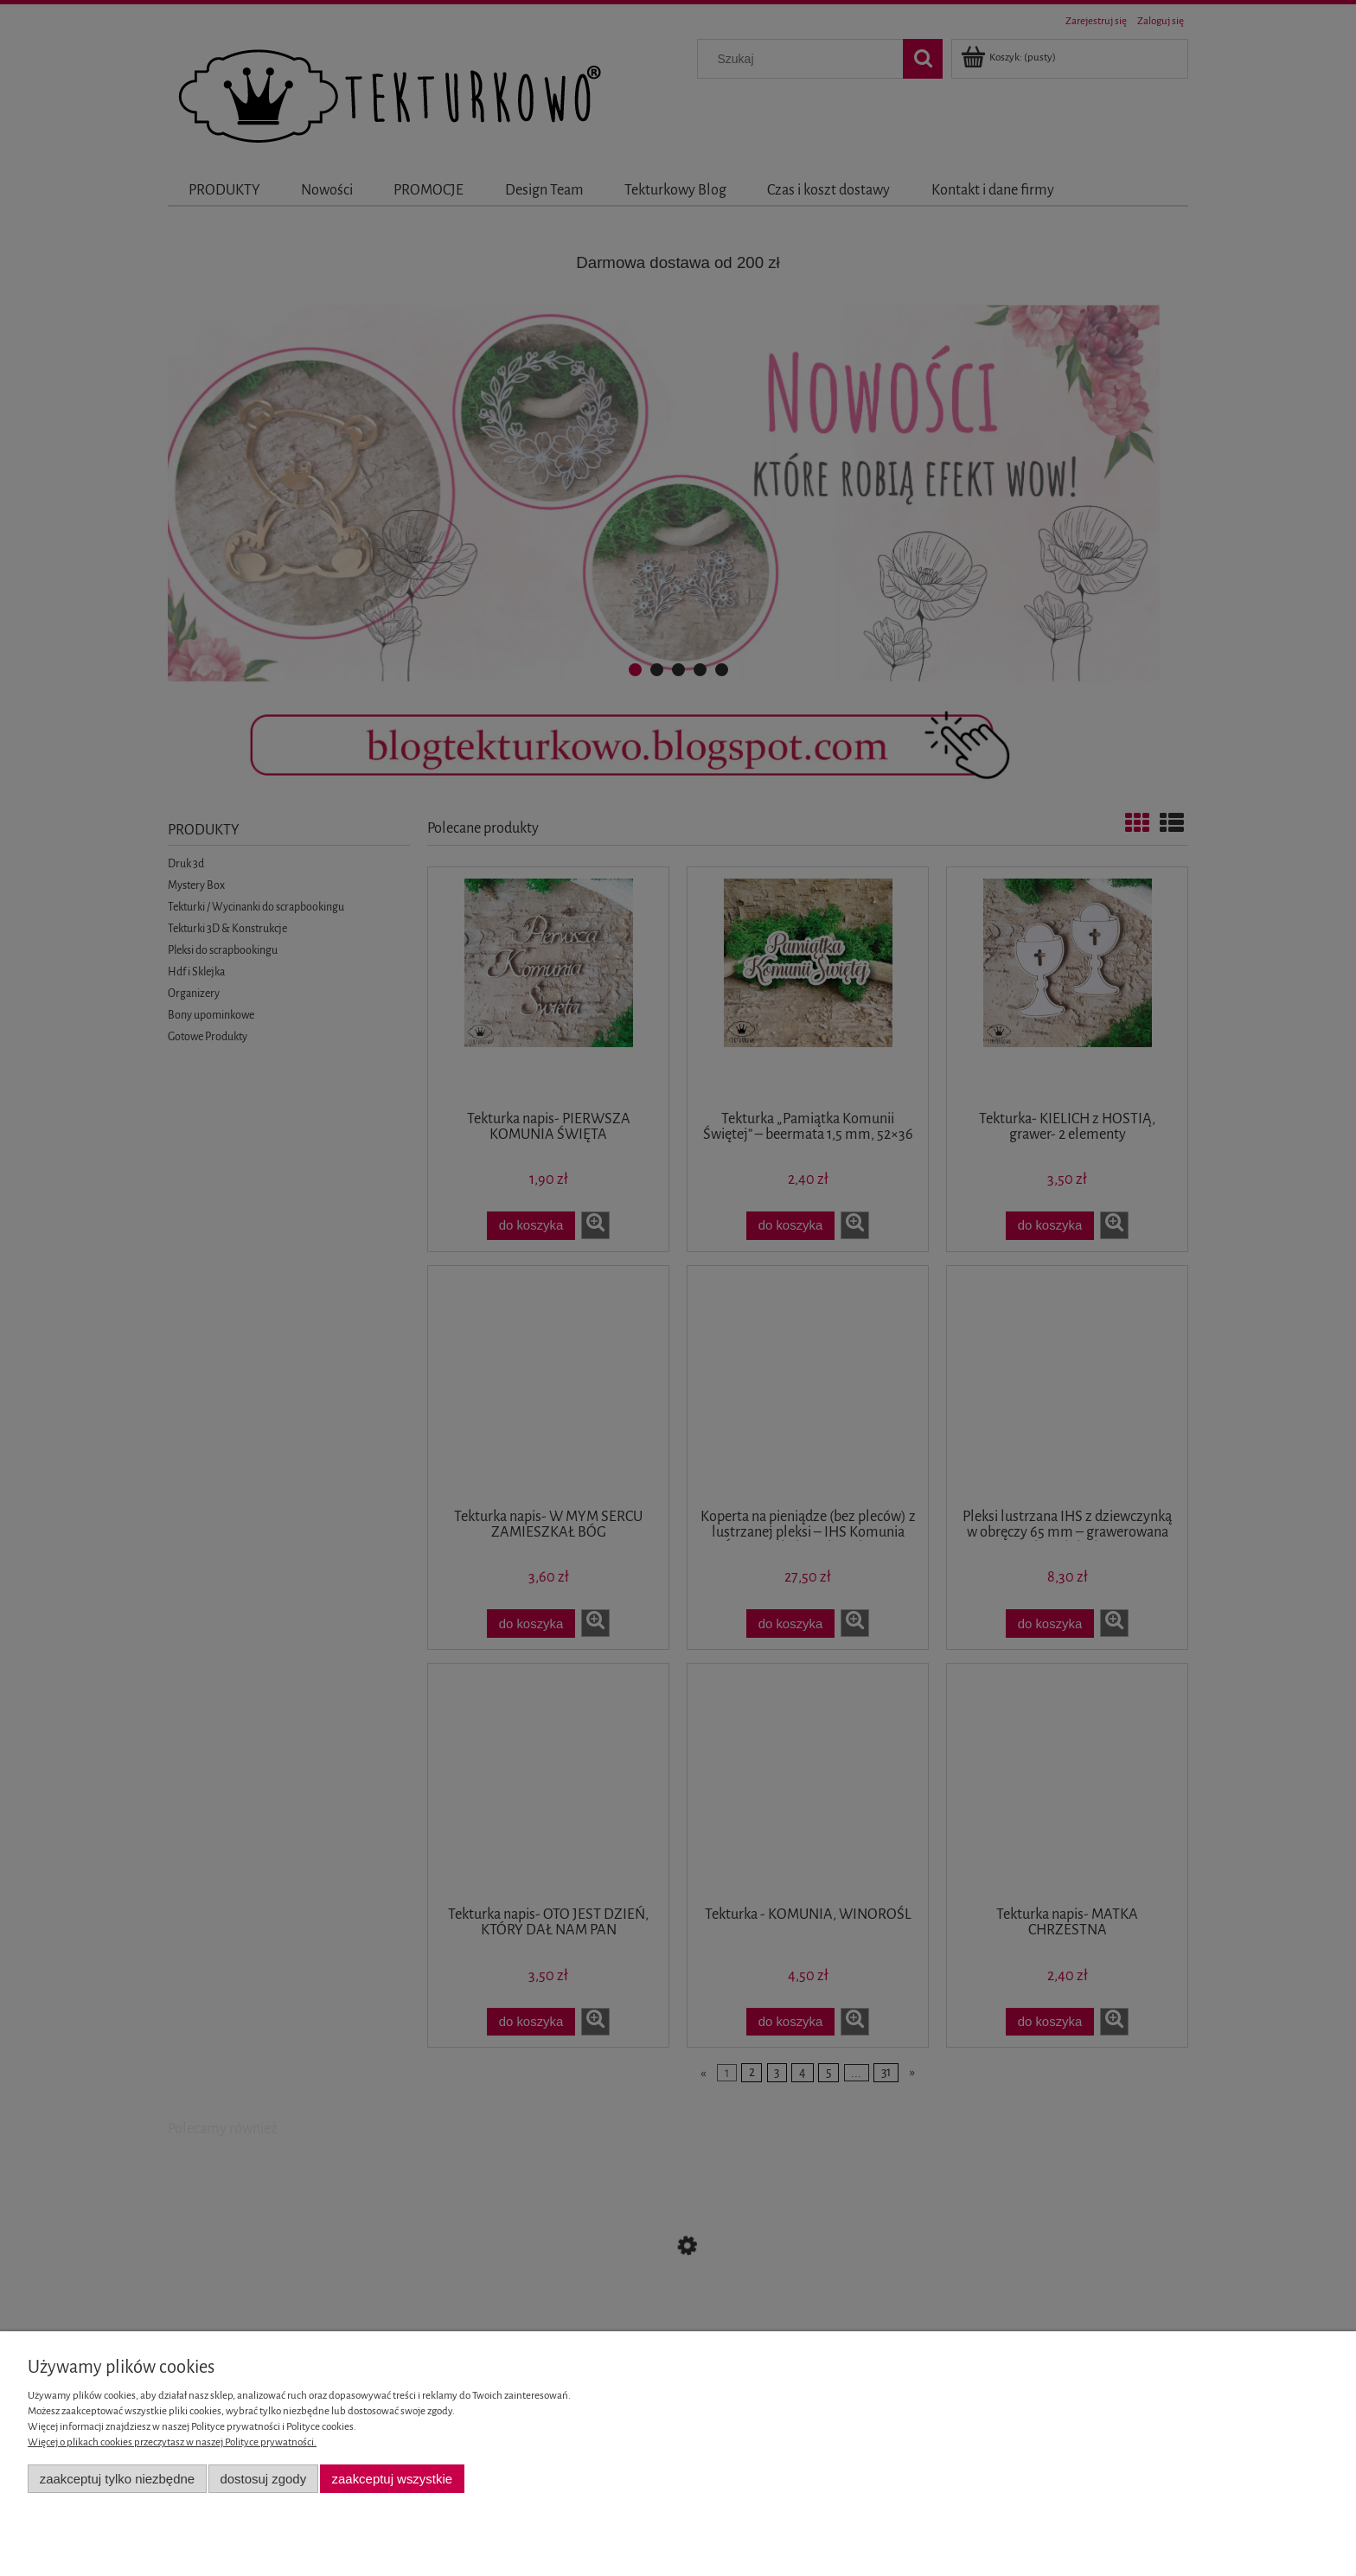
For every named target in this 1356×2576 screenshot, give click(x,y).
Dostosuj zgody (263, 2478)
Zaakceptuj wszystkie (392, 2478)
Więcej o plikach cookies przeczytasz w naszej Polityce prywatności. (172, 2442)
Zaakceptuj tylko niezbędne (117, 2478)
